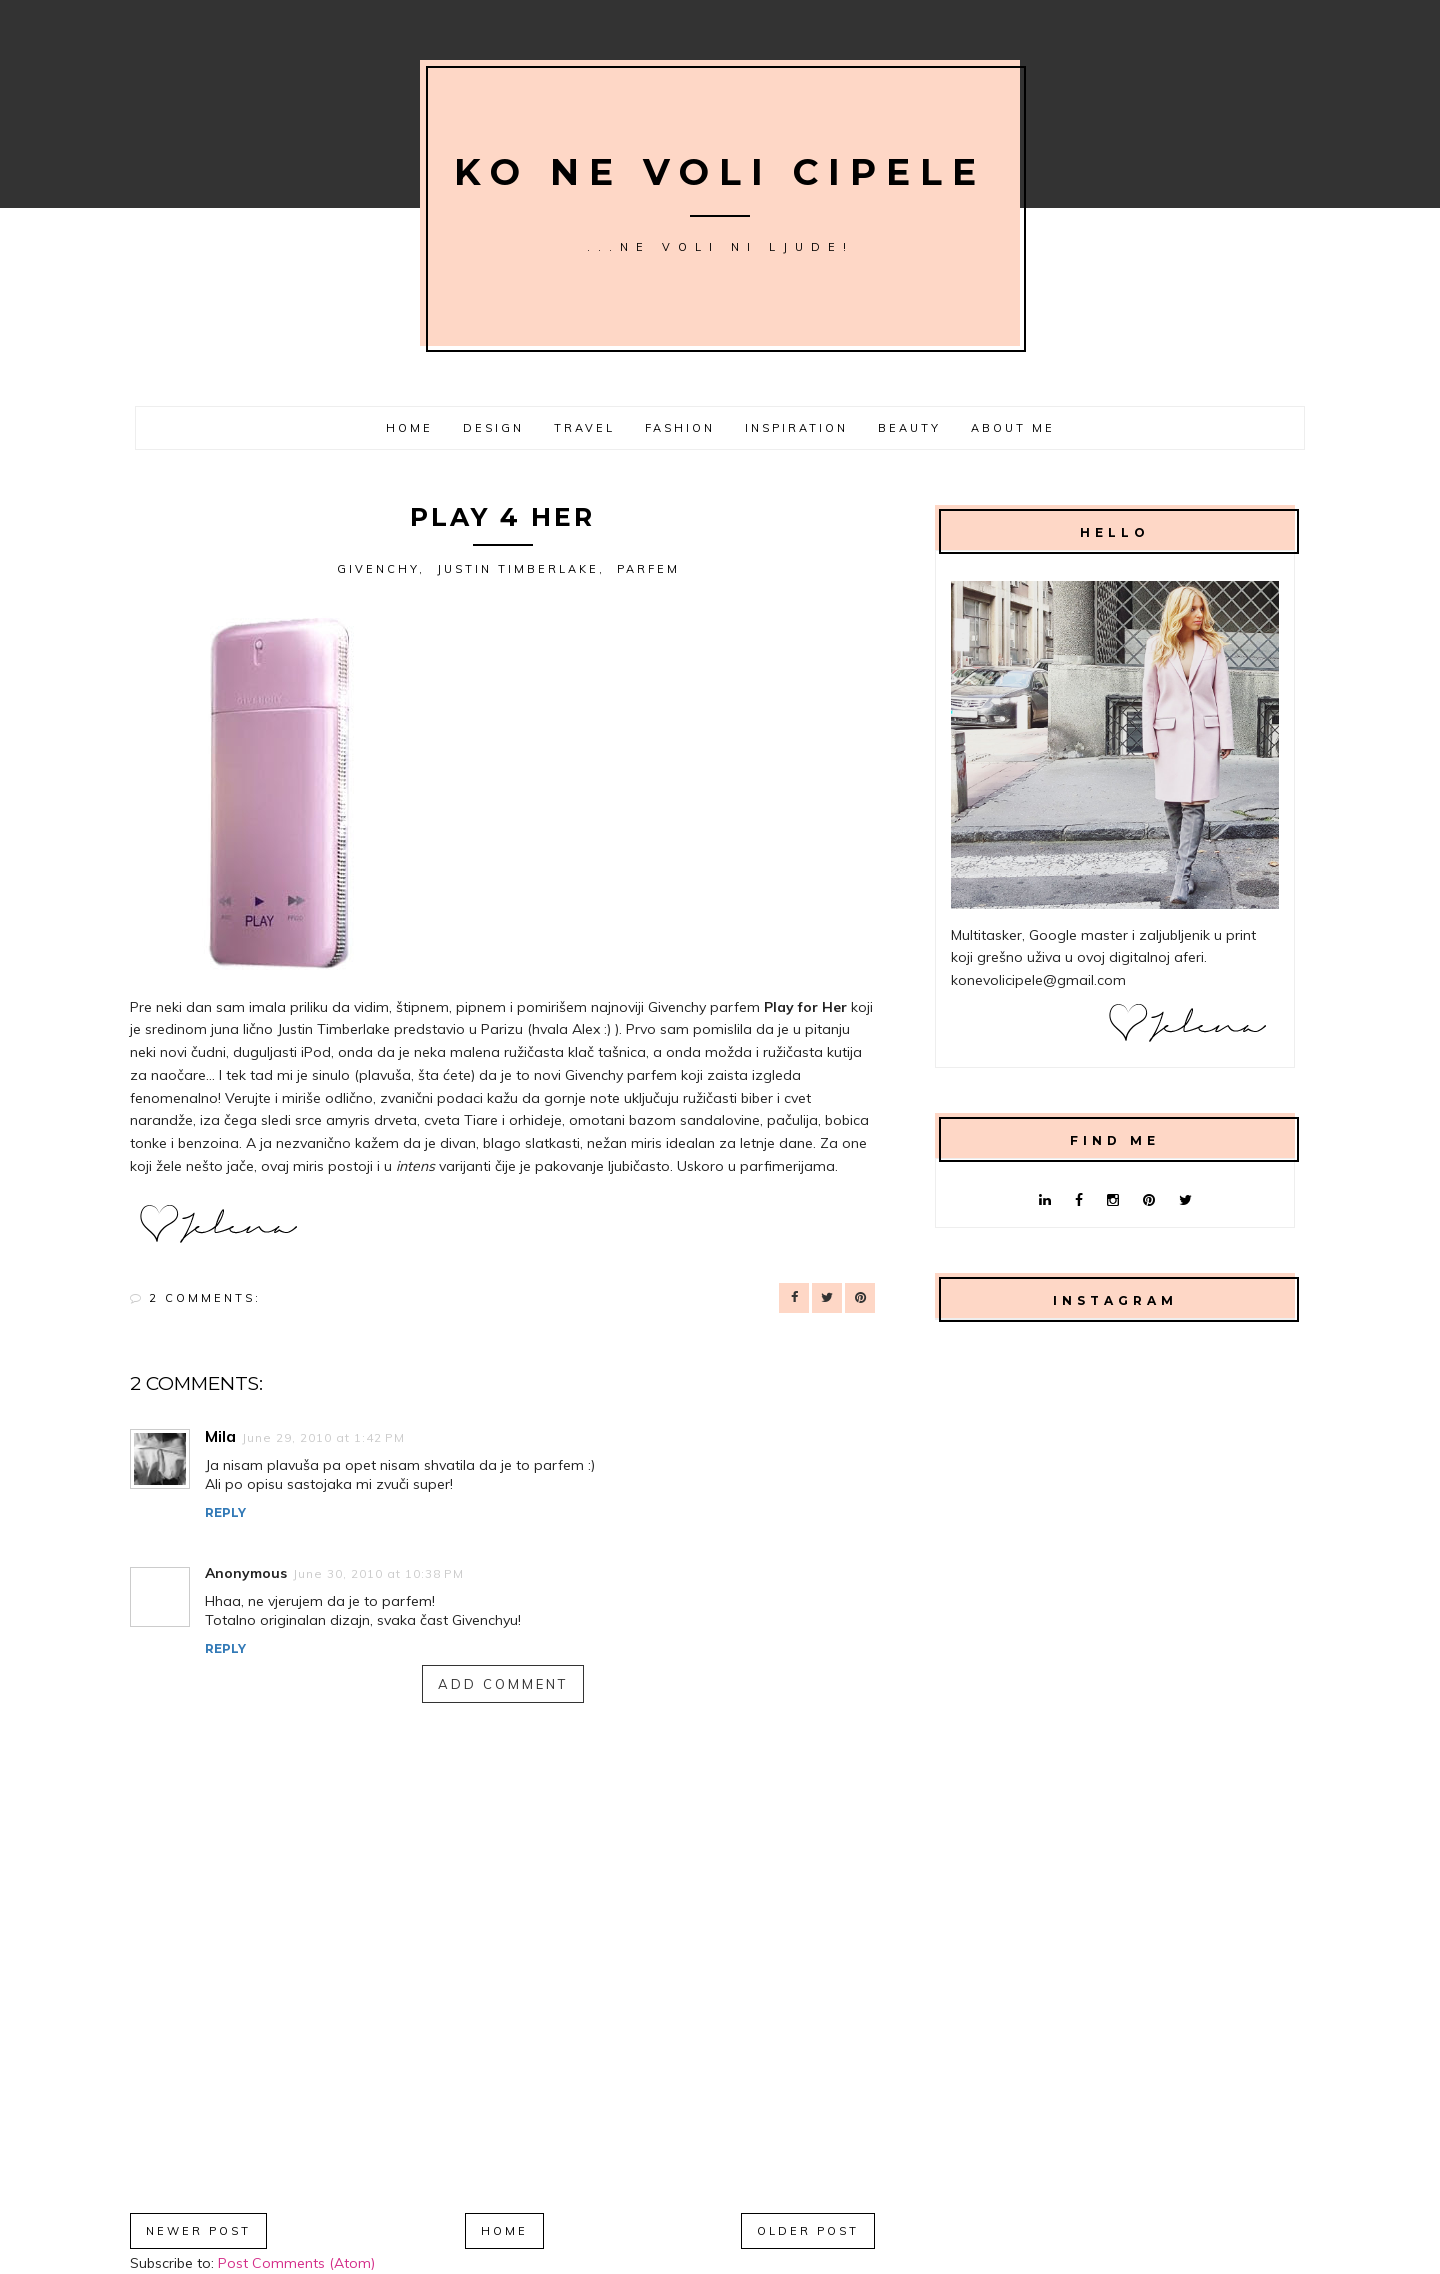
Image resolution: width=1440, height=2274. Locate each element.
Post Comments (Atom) (296, 2263)
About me (1013, 428)
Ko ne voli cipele (720, 172)
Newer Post (198, 2231)
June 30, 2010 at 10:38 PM (378, 1573)
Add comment (503, 1684)
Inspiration (796, 428)
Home (409, 428)
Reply (225, 1512)
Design (493, 428)
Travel (584, 428)
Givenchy (378, 569)
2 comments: (205, 1298)
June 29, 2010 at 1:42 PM (323, 1437)
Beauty (909, 428)
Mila (220, 1436)
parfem (648, 569)
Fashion (680, 428)
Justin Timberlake (518, 569)
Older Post (808, 2231)
